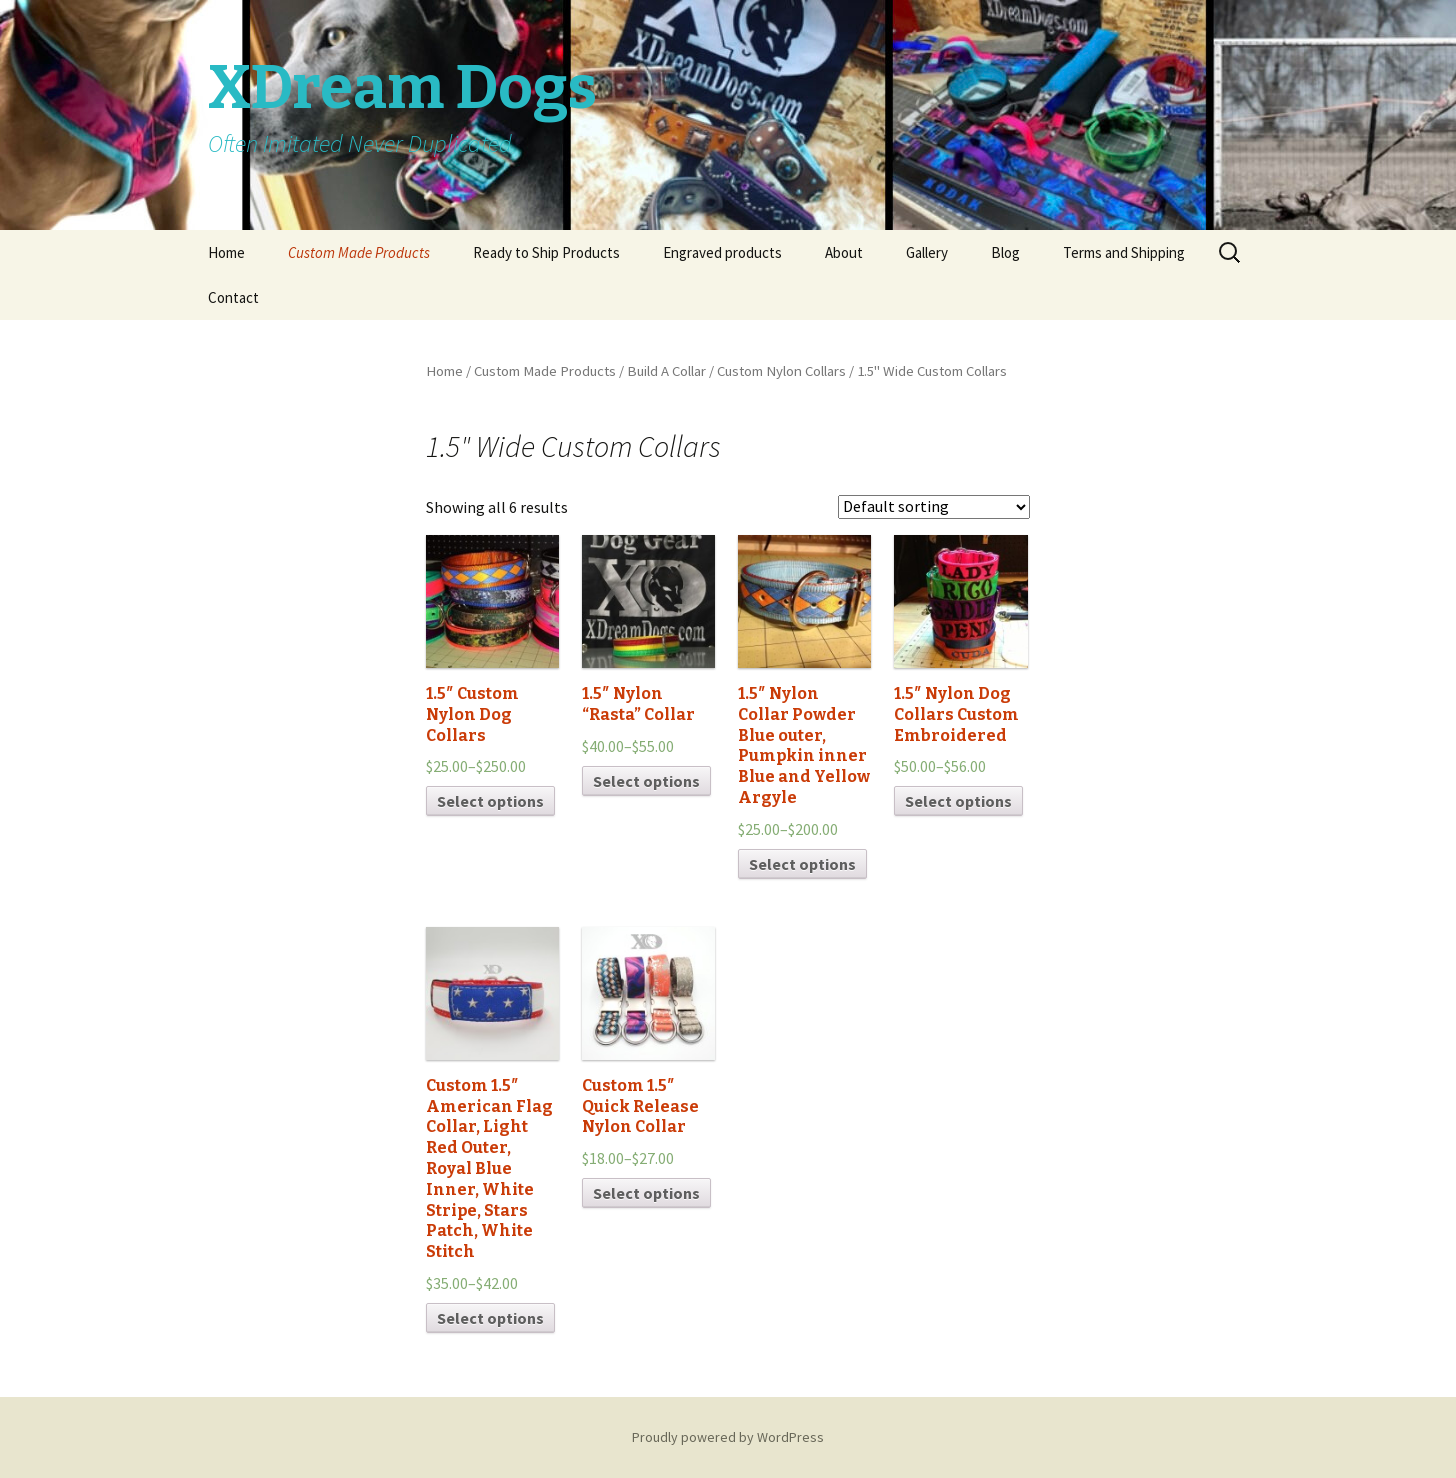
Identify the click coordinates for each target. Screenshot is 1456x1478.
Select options (490, 801)
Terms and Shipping (1124, 252)
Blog (1005, 252)
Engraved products (722, 252)
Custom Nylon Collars (781, 371)
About (844, 252)
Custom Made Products (359, 252)
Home (226, 252)
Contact (233, 297)
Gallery (927, 252)
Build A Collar (666, 371)
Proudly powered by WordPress (728, 1437)
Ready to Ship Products (546, 252)
